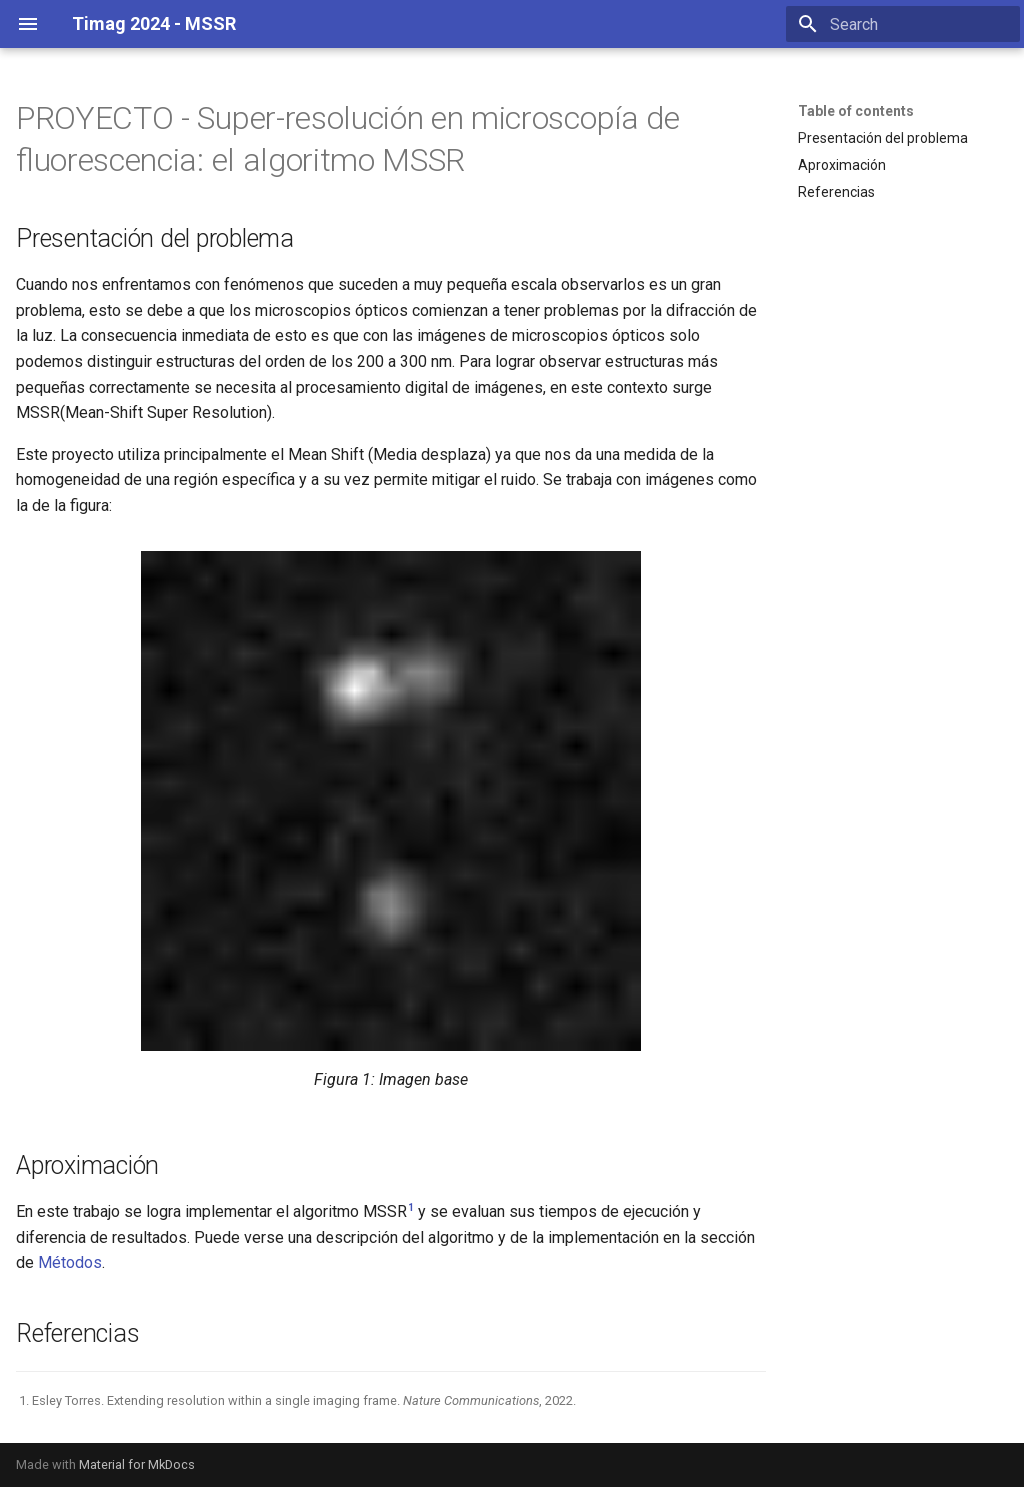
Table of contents (856, 111)
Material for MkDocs (137, 1464)
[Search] (903, 24)
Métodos (70, 1262)
